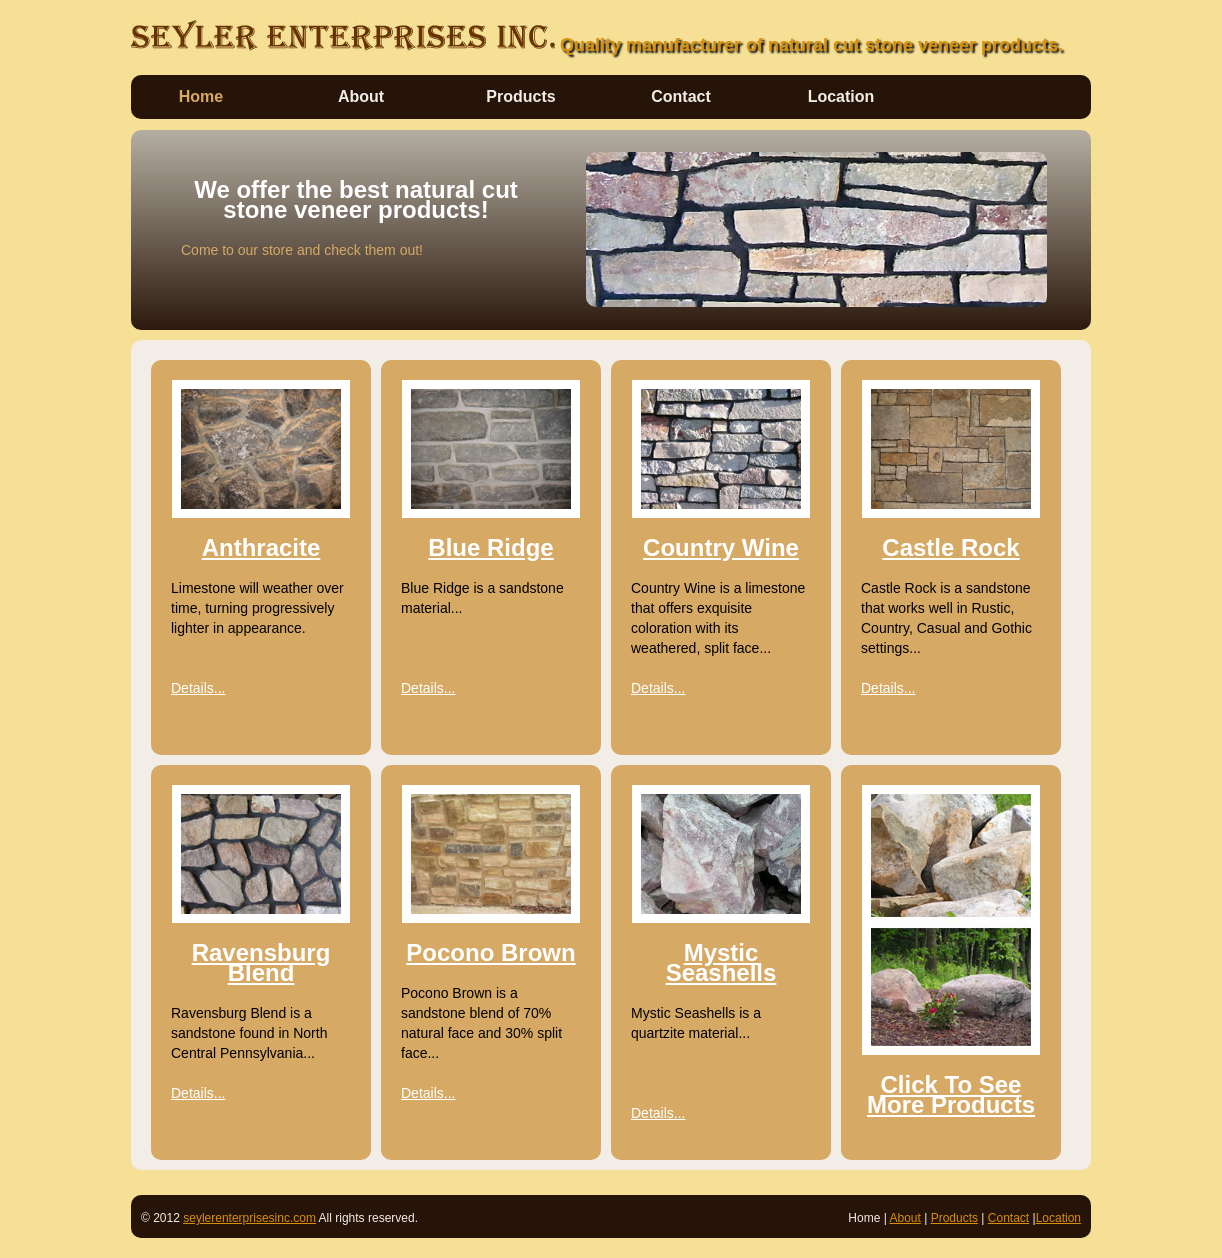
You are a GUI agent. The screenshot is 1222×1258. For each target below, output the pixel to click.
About (361, 96)
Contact (681, 96)
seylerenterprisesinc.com (249, 1218)
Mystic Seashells (721, 962)
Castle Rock (950, 547)
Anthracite (261, 547)
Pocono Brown (490, 952)
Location (841, 96)
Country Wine (721, 547)
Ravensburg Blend (261, 962)
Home (201, 96)
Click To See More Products (951, 1094)
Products (520, 96)
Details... (198, 688)
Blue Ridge (490, 547)
